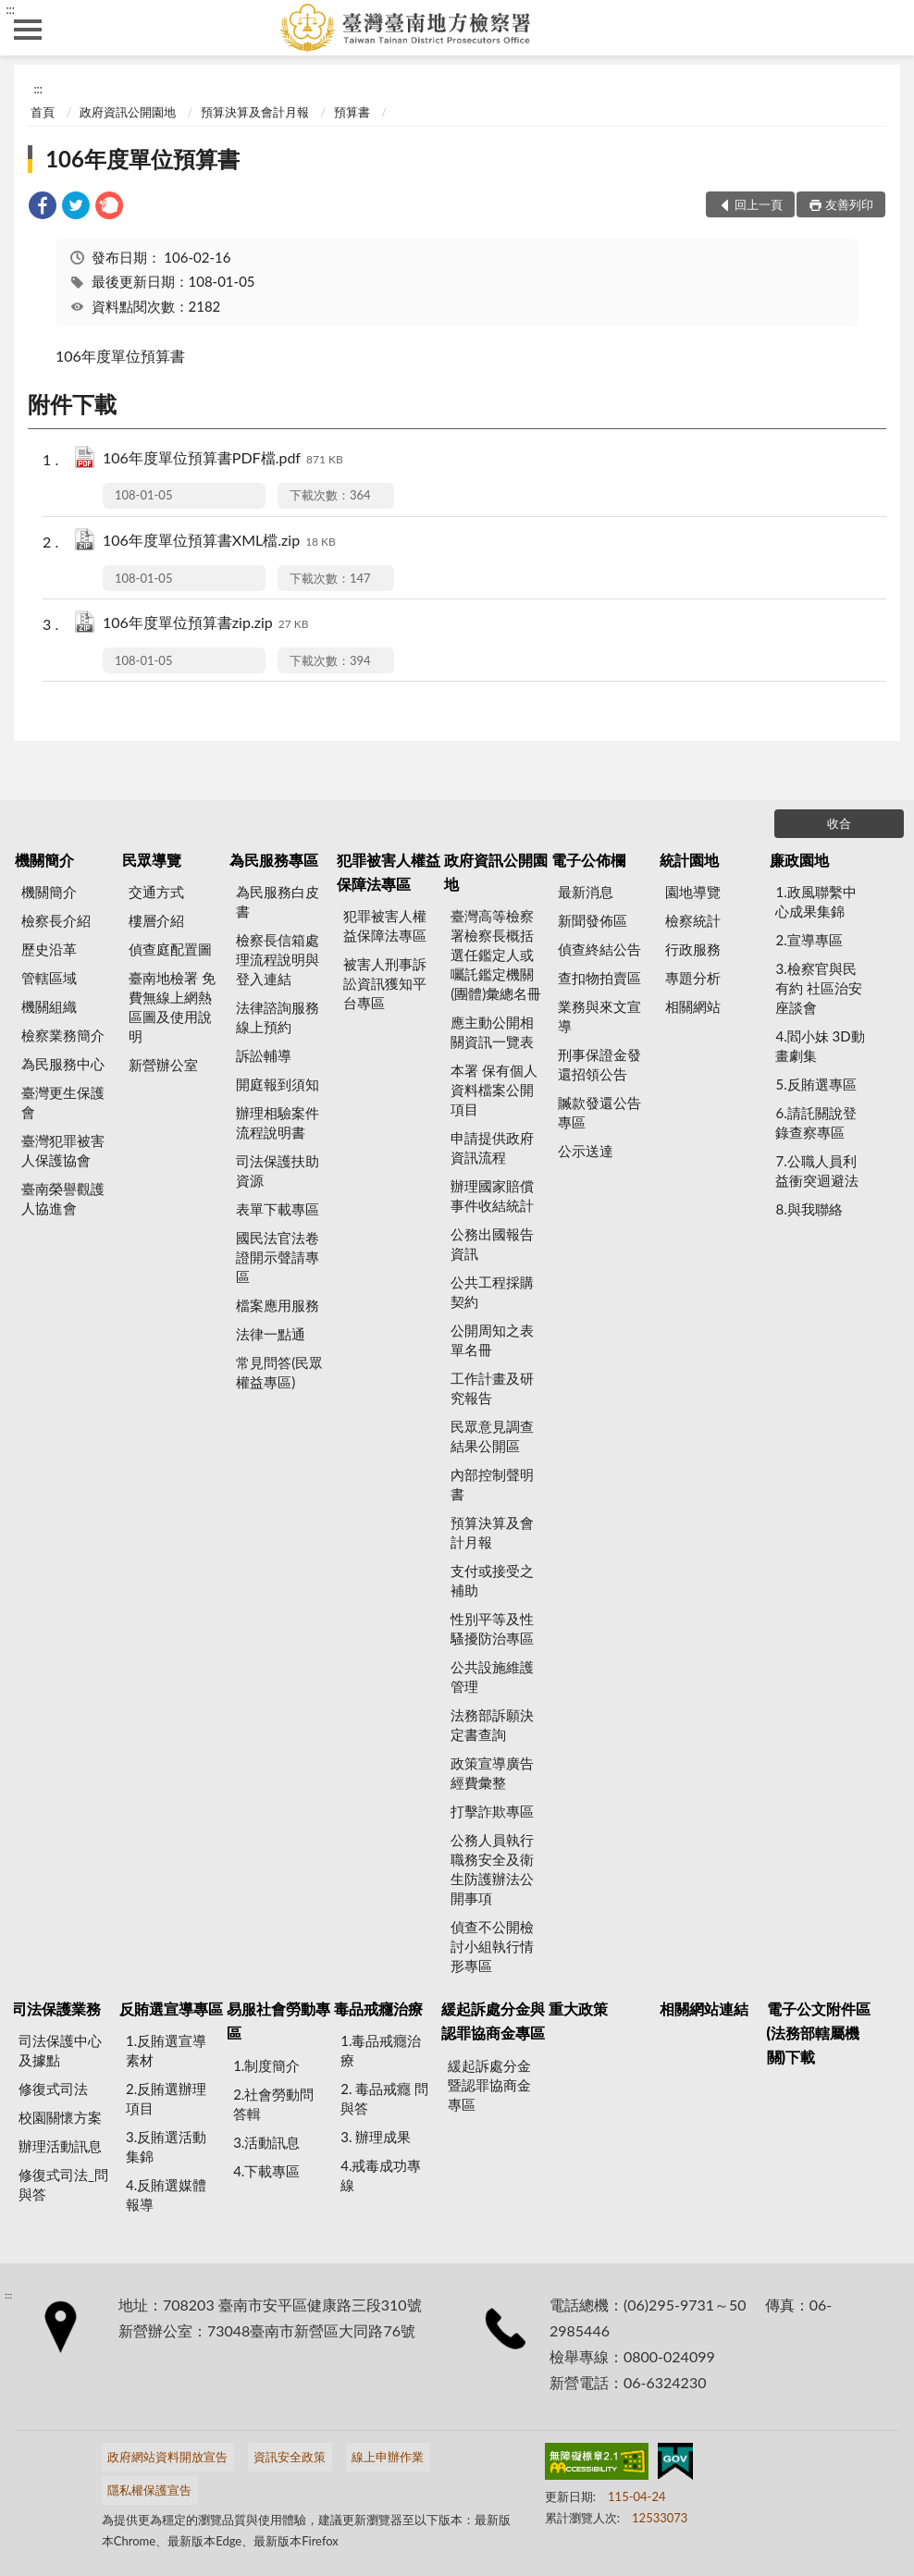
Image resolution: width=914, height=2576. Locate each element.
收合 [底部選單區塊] (839, 823)
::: (10, 9)
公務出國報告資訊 (492, 1244)
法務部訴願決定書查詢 (492, 1725)
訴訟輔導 (263, 1055)
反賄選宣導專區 (171, 2008)
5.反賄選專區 (815, 1084)
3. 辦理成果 (375, 2136)
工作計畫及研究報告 (492, 1388)
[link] (42, 207)
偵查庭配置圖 (170, 949)
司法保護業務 (56, 2008)
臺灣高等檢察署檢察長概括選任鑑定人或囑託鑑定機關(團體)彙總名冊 (496, 954)
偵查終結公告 (599, 949)
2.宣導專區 (808, 939)
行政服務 (693, 949)
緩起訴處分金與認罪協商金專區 (493, 2020)
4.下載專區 (266, 2171)
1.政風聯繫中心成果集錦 (815, 901)
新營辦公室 (163, 1064)
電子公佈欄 (588, 860)
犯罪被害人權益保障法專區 (388, 872)
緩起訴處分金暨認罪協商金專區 (489, 2085)
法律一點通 (270, 1333)
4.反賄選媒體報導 (166, 2194)
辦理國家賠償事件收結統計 (492, 1195)
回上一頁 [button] (759, 204)
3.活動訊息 (266, 2142)
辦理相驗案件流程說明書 (277, 1122)
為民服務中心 (63, 1063)
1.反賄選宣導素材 (166, 2050)
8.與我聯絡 (808, 1209)
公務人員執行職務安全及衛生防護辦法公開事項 (492, 1868)
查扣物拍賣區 (599, 977)
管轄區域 (49, 977)
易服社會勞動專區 (278, 2020)
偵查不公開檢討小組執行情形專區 (492, 1946)
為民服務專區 (273, 860)
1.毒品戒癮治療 (380, 2050)
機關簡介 (44, 860)
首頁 (43, 112)
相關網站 (693, 1006)
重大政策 (578, 2008)
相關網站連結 (704, 2008)
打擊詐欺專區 (492, 1811)
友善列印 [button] (849, 204)
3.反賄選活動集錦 (166, 2146)
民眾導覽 (151, 860)
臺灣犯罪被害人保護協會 (63, 1150)
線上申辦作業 (388, 2456)
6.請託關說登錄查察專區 (815, 1122)
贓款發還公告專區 (599, 1112)
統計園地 (689, 860)
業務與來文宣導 (599, 1016)
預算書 (352, 112)
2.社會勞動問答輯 (273, 2104)
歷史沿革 (49, 949)
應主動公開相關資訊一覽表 (492, 1032)
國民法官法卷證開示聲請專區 (277, 1257)
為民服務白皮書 (277, 901)
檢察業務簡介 (63, 1035)
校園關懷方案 (60, 2117)
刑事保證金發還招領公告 (599, 1064)
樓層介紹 (156, 920)
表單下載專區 (277, 1209)
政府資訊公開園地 (128, 112)
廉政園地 (799, 860)
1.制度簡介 (266, 2065)
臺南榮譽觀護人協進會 (63, 1198)
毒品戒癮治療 (378, 2008)
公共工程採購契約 (492, 1292)
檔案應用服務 (277, 1305)
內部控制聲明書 (492, 1484)
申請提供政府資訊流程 (492, 1147)
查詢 (886, 27)
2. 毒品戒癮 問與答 (384, 2098)
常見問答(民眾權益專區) (279, 1372)
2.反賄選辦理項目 (166, 2098)
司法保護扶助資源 (277, 1170)
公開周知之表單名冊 (492, 1340)
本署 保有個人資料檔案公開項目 (494, 1089)
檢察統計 (693, 920)
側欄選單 (28, 29)
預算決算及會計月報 (255, 112)
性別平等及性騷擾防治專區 (492, 1628)
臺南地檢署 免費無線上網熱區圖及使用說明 (172, 1006)
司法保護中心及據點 (60, 2050)
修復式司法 (53, 2088)
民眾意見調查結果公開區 (492, 1436)
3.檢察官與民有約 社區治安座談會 (818, 988)
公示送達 (585, 1150)
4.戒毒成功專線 (380, 2175)
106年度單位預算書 (142, 158)
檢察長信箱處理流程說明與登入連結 (277, 959)
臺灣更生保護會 (63, 1102)
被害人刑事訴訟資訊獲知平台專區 (384, 983)
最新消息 (585, 891)
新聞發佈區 (592, 920)
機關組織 (49, 1006)
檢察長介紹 (56, 920)
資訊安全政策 (289, 2456)
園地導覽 (693, 891)
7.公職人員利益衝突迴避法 (816, 1170)
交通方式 (156, 891)
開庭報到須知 (277, 1084)
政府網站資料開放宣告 (167, 2456)
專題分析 (693, 977)
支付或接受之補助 (492, 1580)
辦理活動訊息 (60, 2146)
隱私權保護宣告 (149, 2490)
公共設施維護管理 (492, 1676)
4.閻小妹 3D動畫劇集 (819, 1046)
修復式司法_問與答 (63, 2184)
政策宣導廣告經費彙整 (492, 1773)
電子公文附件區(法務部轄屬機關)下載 (819, 2033)
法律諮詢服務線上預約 (277, 1017)
